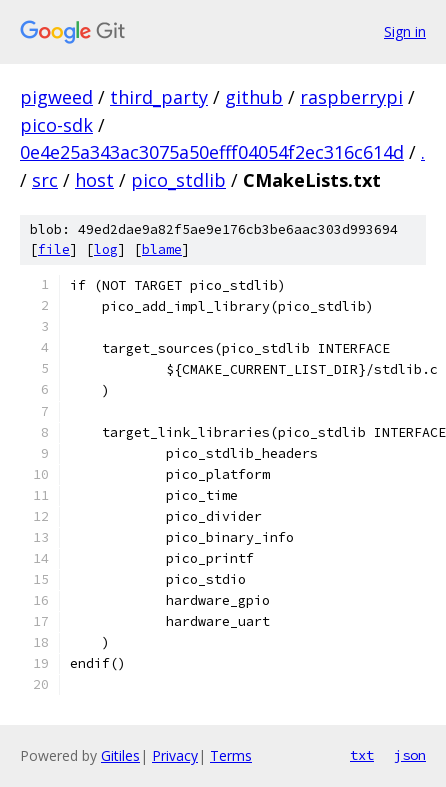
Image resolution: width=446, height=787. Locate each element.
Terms (231, 755)
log (106, 249)
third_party (159, 97)
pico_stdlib (178, 180)
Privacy (175, 755)
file (54, 249)
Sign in (405, 31)
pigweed (56, 97)
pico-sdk (56, 125)
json (410, 755)
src (45, 180)
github (254, 97)
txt (362, 755)
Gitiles (120, 755)
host (94, 180)
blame (162, 249)
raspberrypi (351, 97)
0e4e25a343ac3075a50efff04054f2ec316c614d (212, 152)
